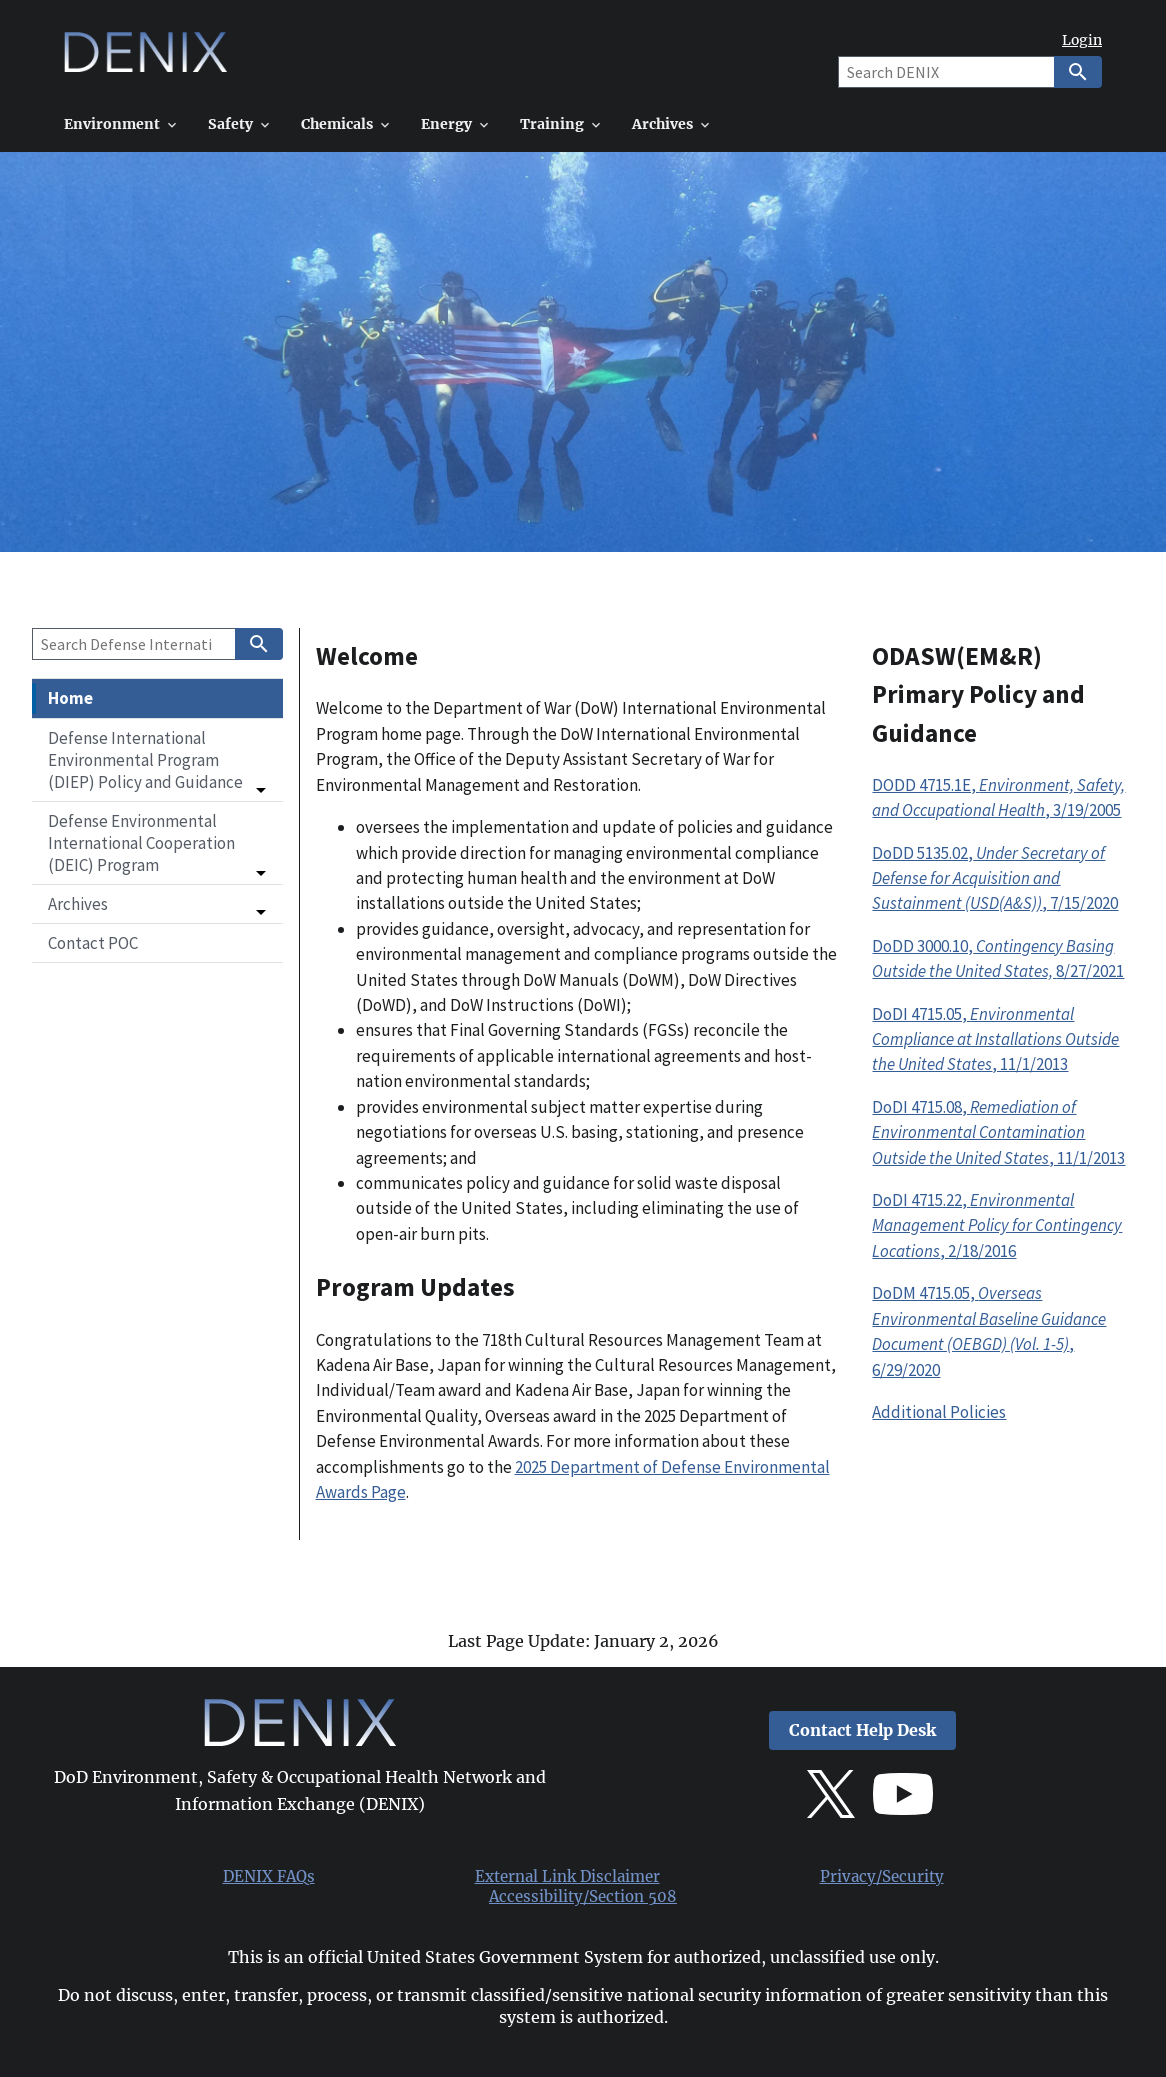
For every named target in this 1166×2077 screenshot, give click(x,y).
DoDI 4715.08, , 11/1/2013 (998, 1132)
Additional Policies (939, 1412)
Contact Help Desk (862, 1730)
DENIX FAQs (269, 1877)
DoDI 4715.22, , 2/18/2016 (997, 1225)
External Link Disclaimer (567, 1877)
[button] (157, 760)
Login (1082, 40)
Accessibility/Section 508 (583, 1897)
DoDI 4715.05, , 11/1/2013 (995, 1039)
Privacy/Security (882, 1877)
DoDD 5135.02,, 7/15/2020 (995, 878)
